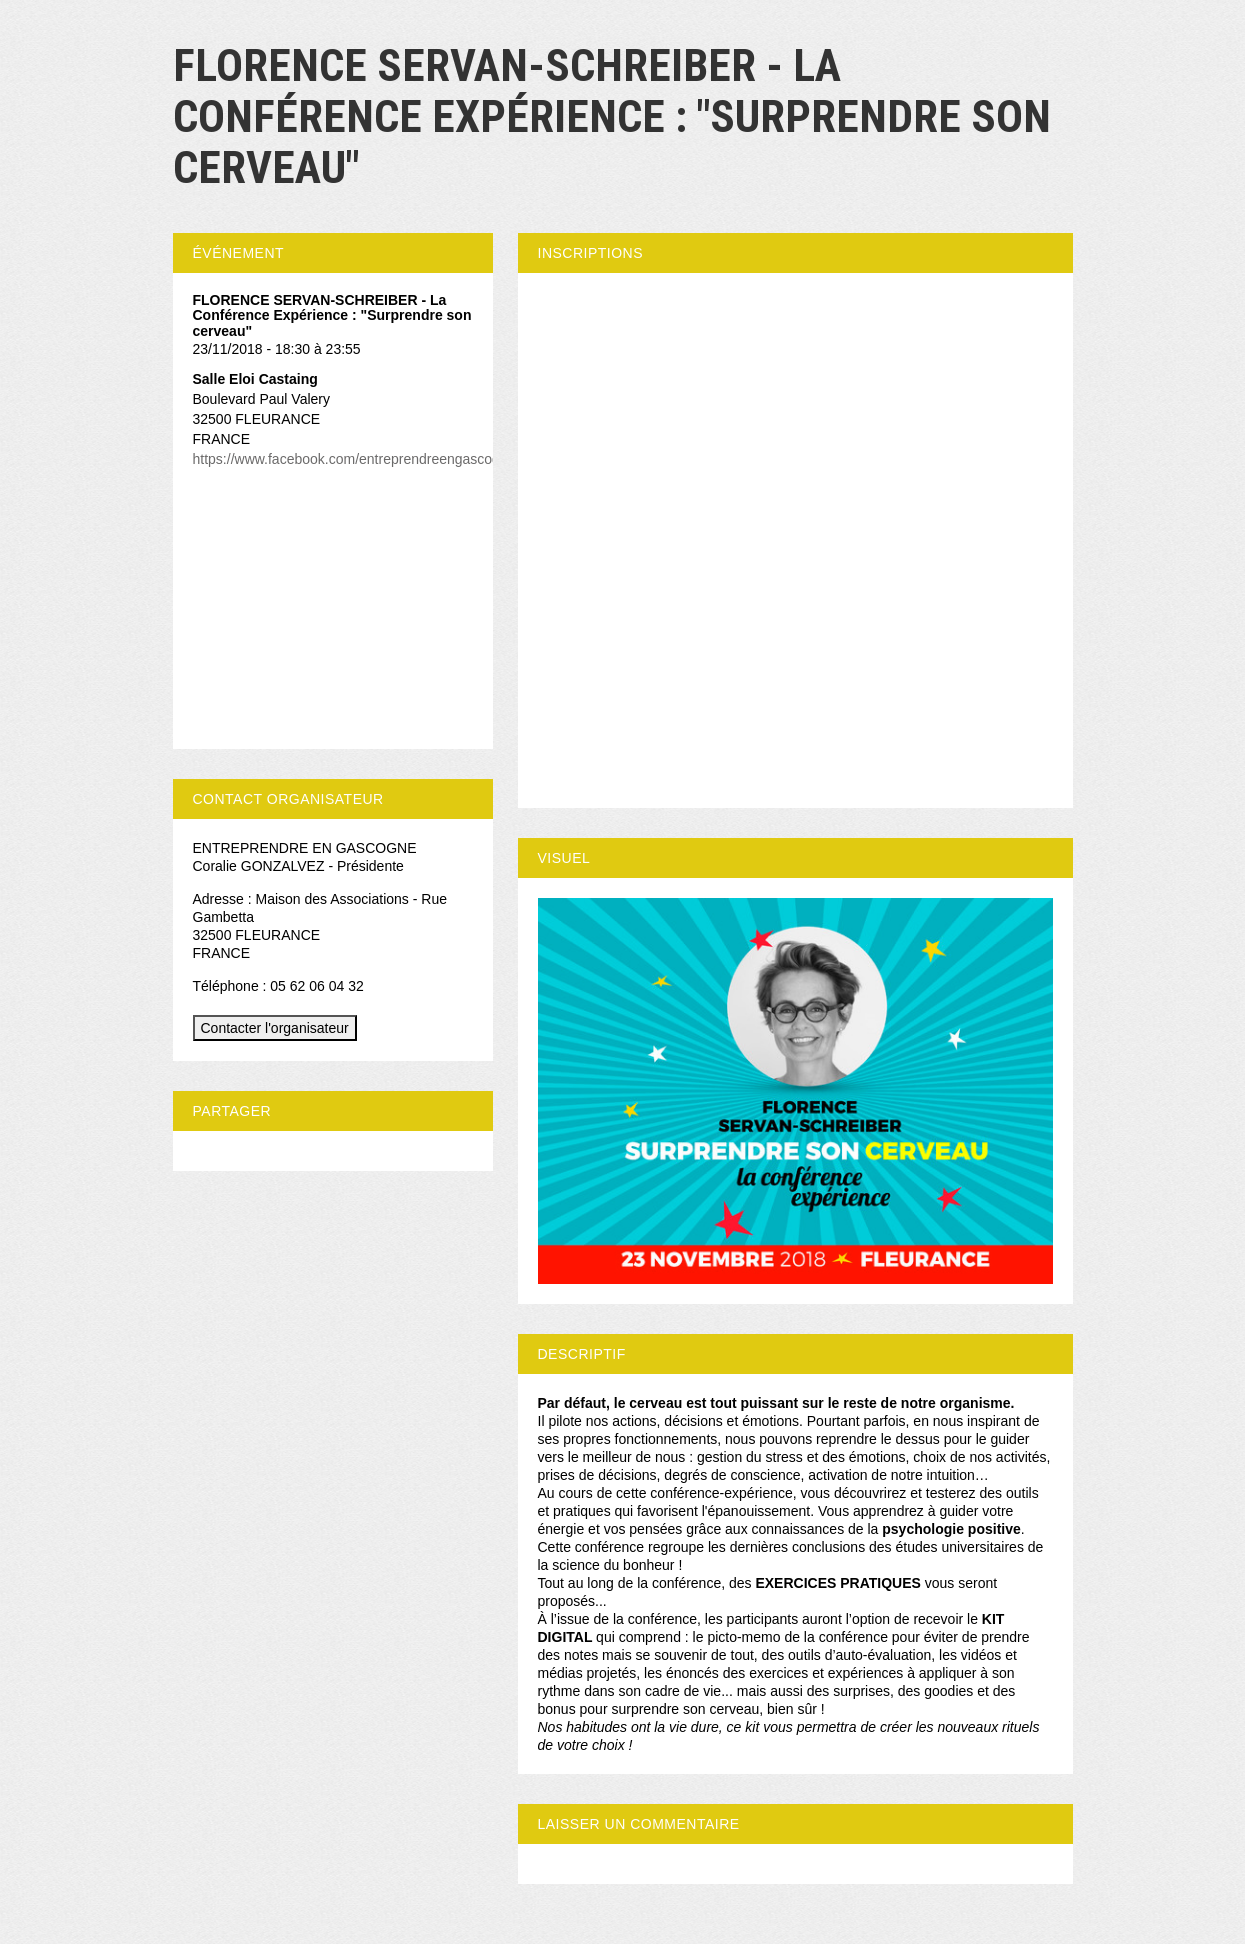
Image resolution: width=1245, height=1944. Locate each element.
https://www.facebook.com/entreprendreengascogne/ (356, 459)
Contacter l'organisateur (275, 1028)
